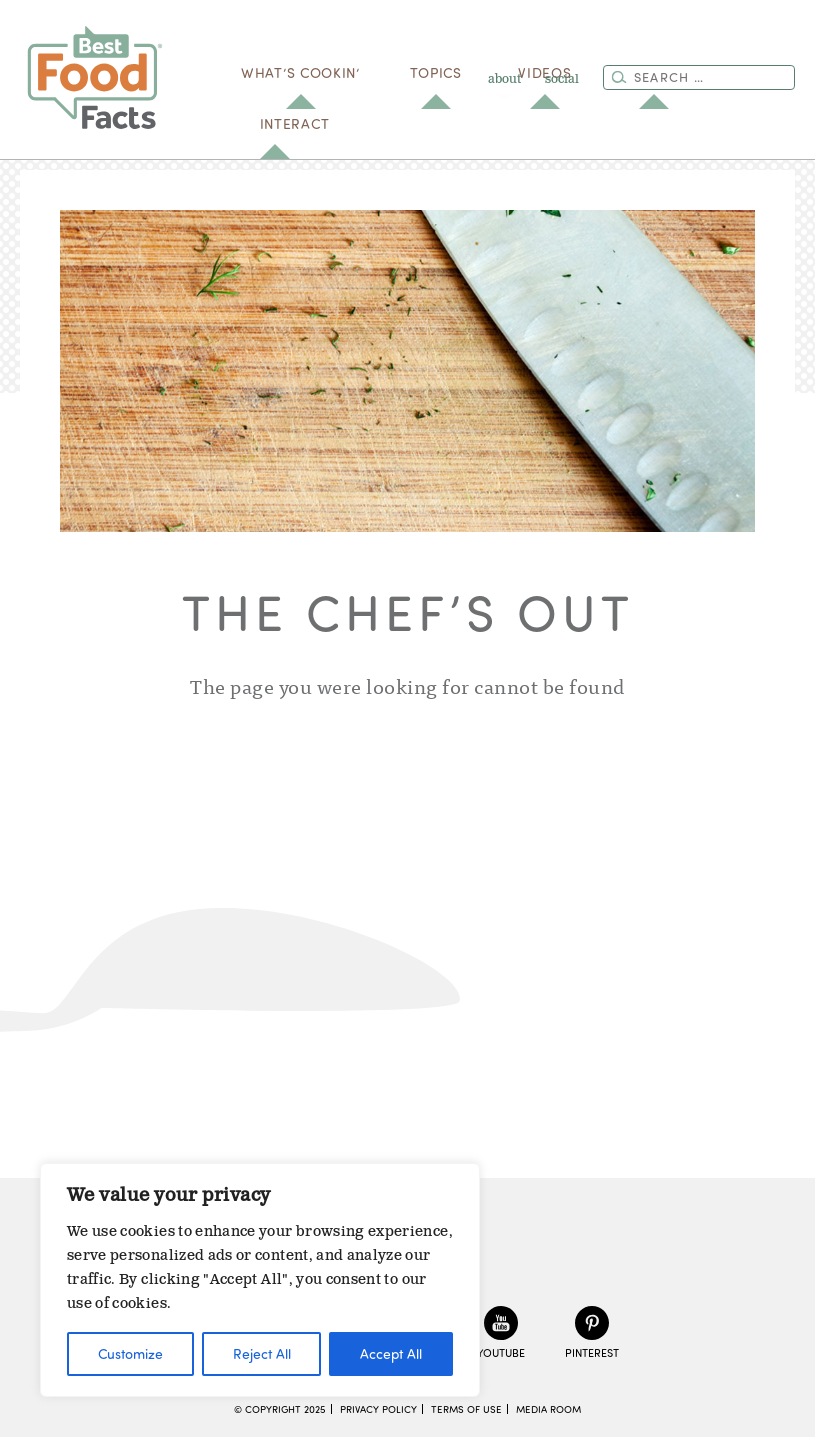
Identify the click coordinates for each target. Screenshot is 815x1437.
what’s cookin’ (300, 72)
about (504, 79)
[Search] (619, 76)
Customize (130, 1353)
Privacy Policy (378, 1409)
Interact (295, 123)
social (562, 79)
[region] (260, 1280)
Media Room (548, 1409)
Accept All (391, 1353)
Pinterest (592, 1352)
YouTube (501, 1352)
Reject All (262, 1353)
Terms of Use (466, 1409)
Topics (436, 72)
